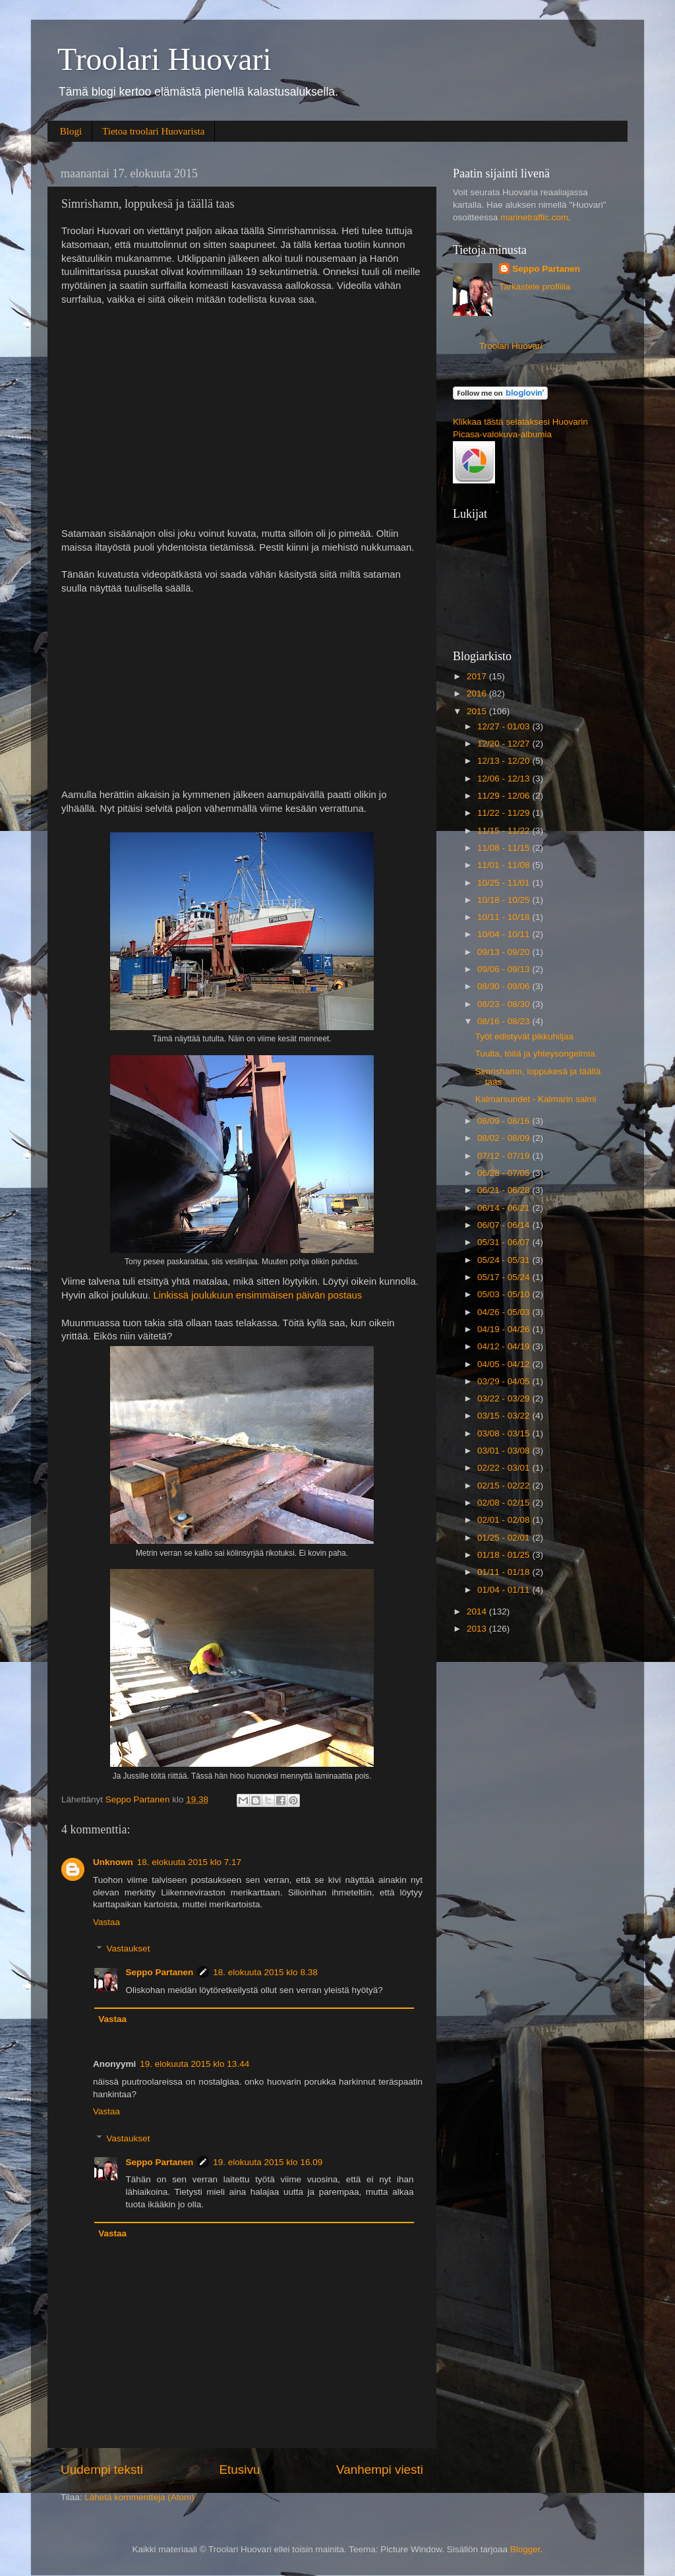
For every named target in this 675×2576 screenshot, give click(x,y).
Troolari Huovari (164, 59)
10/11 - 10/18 (504, 917)
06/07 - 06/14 (504, 1225)
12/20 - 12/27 (504, 744)
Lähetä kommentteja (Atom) (139, 2497)
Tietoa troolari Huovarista (153, 131)
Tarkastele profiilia (534, 286)
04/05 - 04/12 (504, 1364)
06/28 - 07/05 (504, 1173)
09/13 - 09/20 (504, 952)
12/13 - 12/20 (504, 761)
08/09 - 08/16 (504, 1121)
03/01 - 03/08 (504, 1451)
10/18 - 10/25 (504, 900)
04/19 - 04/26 (504, 1329)
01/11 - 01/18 (504, 1572)
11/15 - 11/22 (504, 831)
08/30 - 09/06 (504, 986)
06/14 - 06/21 (504, 1208)
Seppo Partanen (160, 1972)
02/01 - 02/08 (504, 1520)
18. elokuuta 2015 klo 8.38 (265, 1972)
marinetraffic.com (534, 217)
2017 (478, 676)
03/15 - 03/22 (504, 1416)
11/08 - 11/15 (504, 848)
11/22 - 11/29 (504, 813)
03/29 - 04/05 (504, 1381)
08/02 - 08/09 (504, 1138)
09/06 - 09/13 (504, 969)
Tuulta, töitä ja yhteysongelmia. (536, 1053)
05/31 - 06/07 (504, 1242)
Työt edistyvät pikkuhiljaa (524, 1036)
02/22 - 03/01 (504, 1468)
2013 (478, 1629)
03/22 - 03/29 (504, 1398)
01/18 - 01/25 (504, 1555)
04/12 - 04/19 (504, 1346)
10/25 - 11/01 (504, 883)
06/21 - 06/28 (504, 1190)
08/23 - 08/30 (504, 1004)
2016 (478, 693)
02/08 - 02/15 (504, 1503)
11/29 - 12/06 (504, 796)
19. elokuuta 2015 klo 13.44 (194, 2064)
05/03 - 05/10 (504, 1294)
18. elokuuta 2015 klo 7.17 (189, 1862)
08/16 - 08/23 (504, 1021)
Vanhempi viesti (379, 2469)
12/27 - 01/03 (504, 726)
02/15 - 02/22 (504, 1485)
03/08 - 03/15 (504, 1433)
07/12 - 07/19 (504, 1156)
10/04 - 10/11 (504, 934)
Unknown (113, 1862)
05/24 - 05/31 (504, 1260)
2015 (478, 711)
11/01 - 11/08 (504, 865)
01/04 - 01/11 (504, 1590)
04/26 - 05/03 (504, 1312)
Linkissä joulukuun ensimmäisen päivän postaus (257, 1295)
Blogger (525, 2549)
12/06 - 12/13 (504, 778)
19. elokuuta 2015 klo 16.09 (267, 2162)
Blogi (71, 131)
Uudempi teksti (102, 2469)
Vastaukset (128, 1949)
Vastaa (106, 1922)
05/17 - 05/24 (504, 1277)
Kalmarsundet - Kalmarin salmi (536, 1099)
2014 (478, 1611)
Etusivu (240, 2469)
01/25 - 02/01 (504, 1538)
